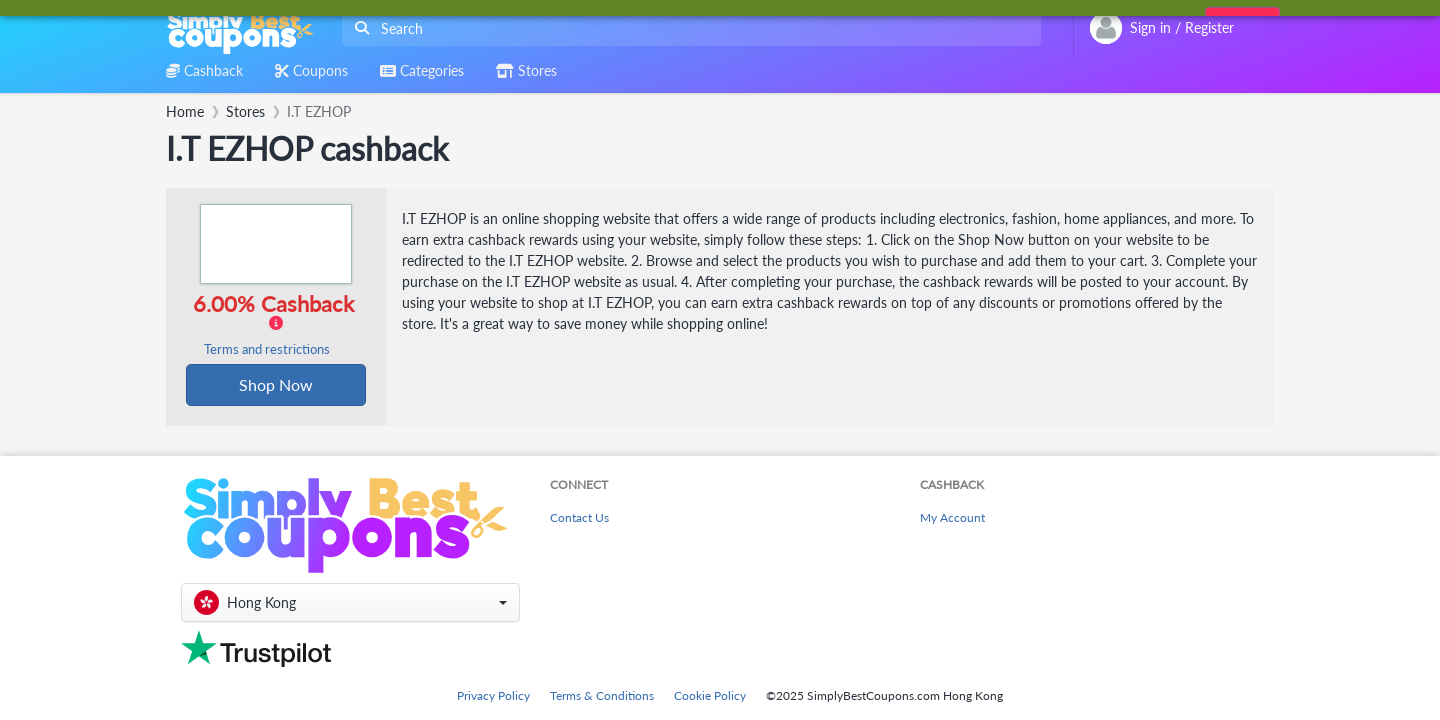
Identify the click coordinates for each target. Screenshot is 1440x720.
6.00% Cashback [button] (273, 324)
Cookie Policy (710, 695)
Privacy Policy (493, 695)
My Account (952, 517)
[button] (350, 602)
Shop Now (276, 384)
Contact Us (579, 517)
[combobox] (687, 28)
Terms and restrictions (267, 349)
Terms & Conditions (602, 695)
